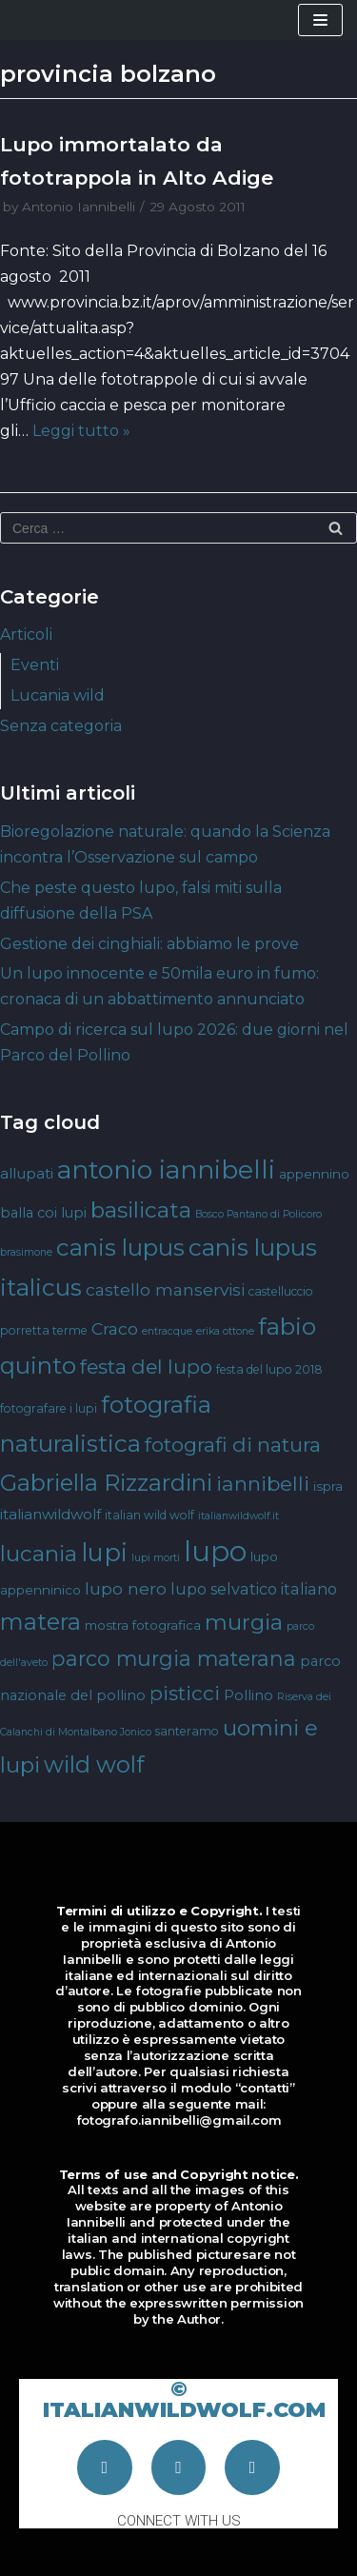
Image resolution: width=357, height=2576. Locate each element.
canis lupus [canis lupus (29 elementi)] (120, 1247)
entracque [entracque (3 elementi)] (167, 1331)
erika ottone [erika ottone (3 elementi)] (225, 1331)
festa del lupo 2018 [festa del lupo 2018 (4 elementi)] (269, 1369)
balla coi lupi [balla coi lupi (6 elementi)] (43, 1212)
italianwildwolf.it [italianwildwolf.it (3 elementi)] (238, 1516)
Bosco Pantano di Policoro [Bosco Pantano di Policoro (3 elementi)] (258, 1214)
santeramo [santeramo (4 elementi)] (187, 1731)
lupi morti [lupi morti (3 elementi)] (155, 1558)
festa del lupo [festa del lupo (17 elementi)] (146, 1366)
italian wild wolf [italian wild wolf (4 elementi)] (149, 1515)
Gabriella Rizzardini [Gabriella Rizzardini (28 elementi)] (106, 1482)
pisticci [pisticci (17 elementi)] (184, 1693)
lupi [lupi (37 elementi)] (104, 1552)
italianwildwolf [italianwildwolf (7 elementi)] (50, 1514)
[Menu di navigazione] (320, 20)
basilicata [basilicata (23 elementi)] (140, 1210)
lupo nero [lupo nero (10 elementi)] (126, 1588)
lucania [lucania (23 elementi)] (38, 1553)
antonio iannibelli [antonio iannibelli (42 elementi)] (166, 1169)
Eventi (34, 665)
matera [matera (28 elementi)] (40, 1621)
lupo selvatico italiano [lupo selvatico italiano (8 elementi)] (253, 1588)
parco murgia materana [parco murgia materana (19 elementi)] (173, 1658)
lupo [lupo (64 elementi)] (215, 1551)
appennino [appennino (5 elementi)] (314, 1173)
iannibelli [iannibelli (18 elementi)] (262, 1484)
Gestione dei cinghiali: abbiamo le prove (149, 944)
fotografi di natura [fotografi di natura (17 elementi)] (233, 1444)
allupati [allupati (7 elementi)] (26, 1173)
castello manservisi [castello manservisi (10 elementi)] (165, 1289)
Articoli (26, 634)
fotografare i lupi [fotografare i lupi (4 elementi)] (48, 1408)
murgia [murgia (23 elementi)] (244, 1622)
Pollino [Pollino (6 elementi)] (248, 1695)
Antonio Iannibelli (78, 206)
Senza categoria (61, 726)
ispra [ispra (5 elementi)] (328, 1486)
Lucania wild (57, 695)
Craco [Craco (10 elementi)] (114, 1328)
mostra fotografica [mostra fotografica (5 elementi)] (143, 1625)
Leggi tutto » (81, 431)
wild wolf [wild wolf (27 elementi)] (94, 1764)
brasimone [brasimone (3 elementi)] (26, 1252)
